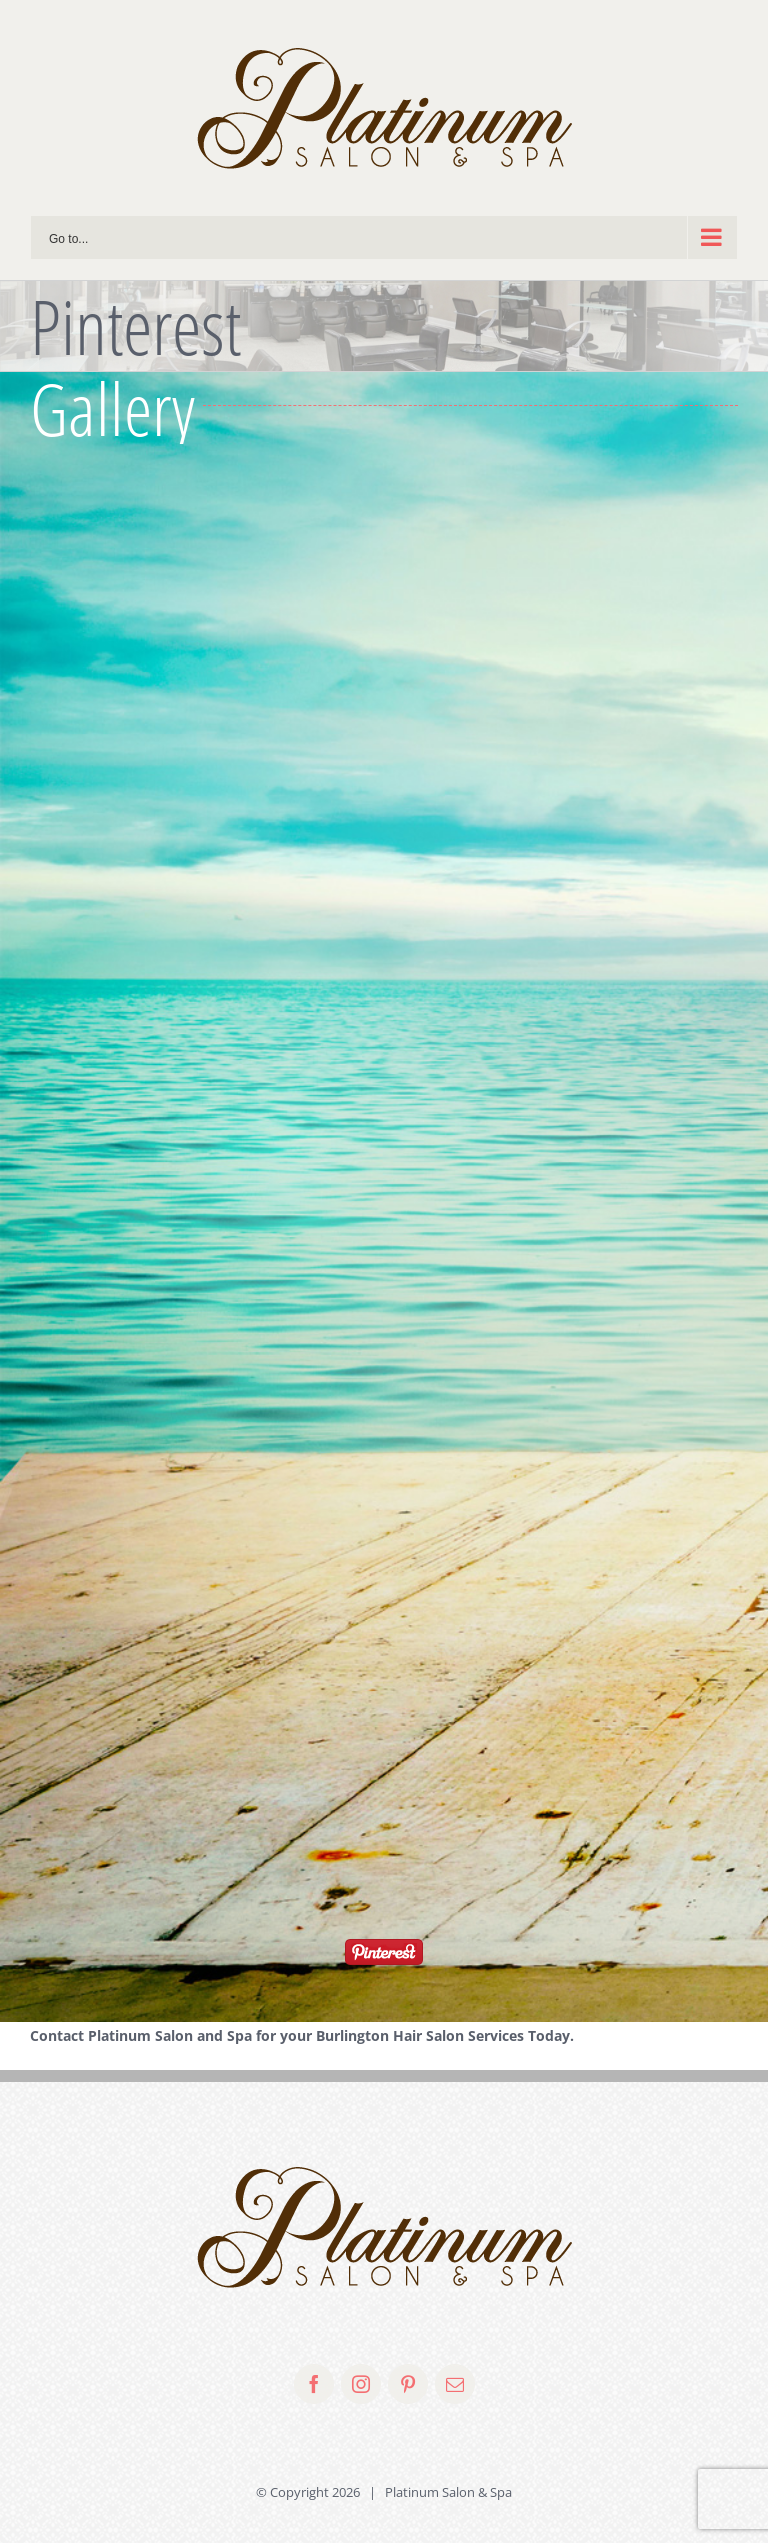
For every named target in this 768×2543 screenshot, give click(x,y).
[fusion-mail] (455, 2384)
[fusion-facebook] (314, 2384)
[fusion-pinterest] (408, 2384)
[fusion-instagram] (361, 2384)
